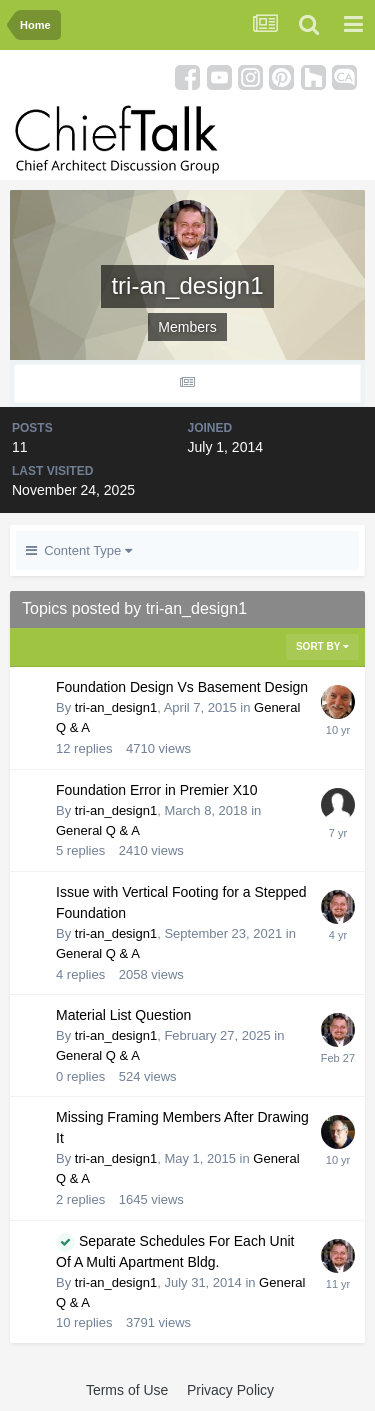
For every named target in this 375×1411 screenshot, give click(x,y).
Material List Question (123, 1015)
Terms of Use (127, 1390)
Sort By (322, 646)
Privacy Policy (230, 1390)
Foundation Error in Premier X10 (157, 790)
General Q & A (98, 830)
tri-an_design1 (116, 707)
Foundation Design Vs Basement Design (182, 687)
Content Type (79, 550)
